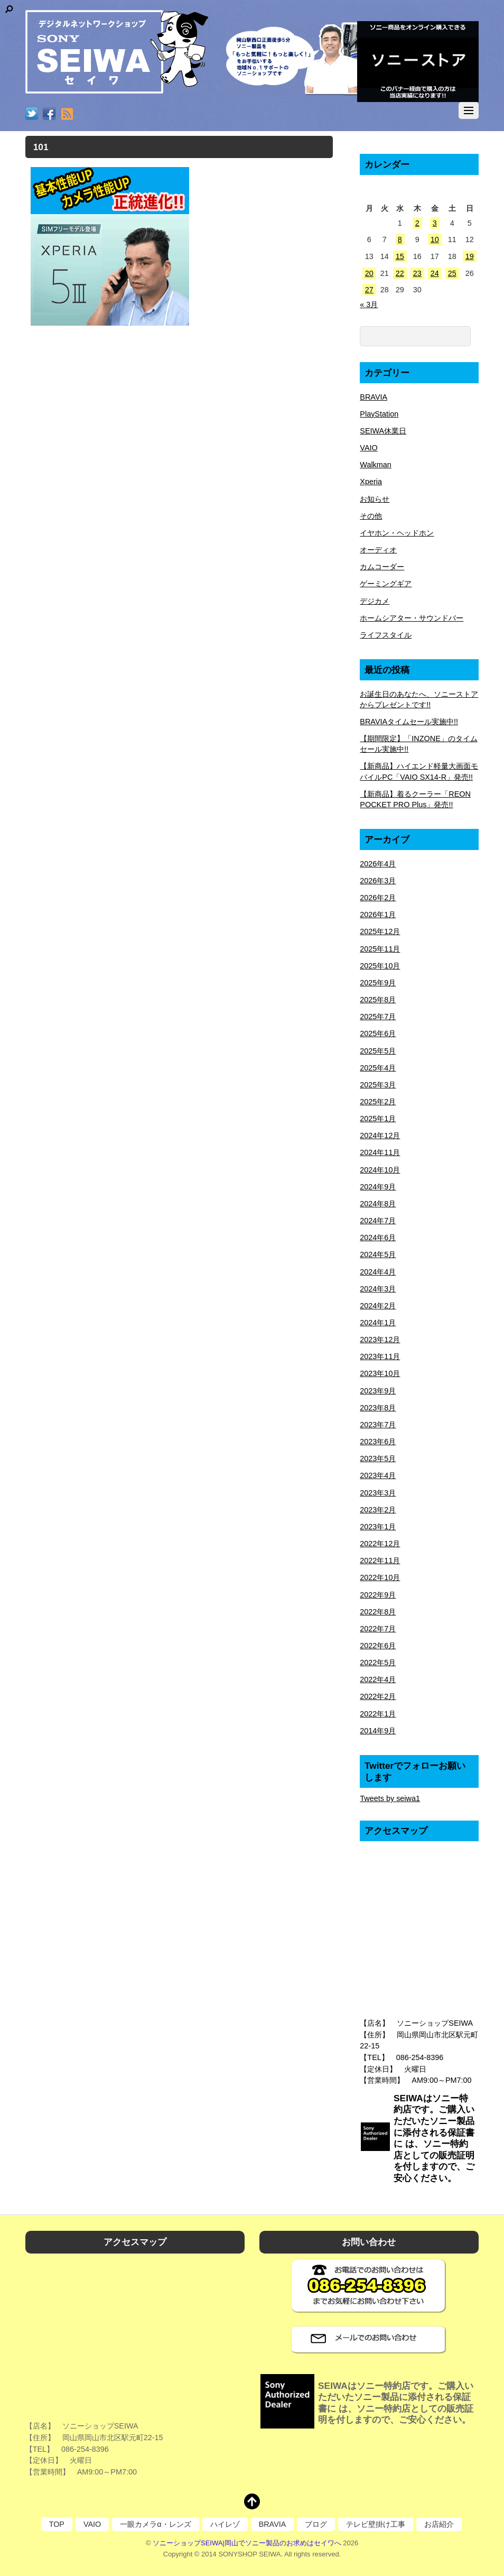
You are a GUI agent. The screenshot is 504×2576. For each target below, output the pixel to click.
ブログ (316, 2524)
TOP (56, 2524)
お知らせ (374, 499)
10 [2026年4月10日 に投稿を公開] (435, 239)
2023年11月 (380, 1356)
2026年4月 (378, 864)
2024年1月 (378, 1322)
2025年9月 (378, 982)
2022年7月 (378, 1628)
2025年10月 (380, 966)
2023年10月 (380, 1373)
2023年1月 (378, 1526)
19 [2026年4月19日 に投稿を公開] (469, 256)
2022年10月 (380, 1577)
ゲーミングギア (386, 583)
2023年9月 (378, 1391)
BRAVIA (373, 397)
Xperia (371, 481)
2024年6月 (378, 1237)
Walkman (375, 464)
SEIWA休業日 (383, 431)
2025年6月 (378, 1033)
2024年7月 (378, 1220)
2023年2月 (378, 1510)
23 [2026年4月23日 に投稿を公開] (417, 273)
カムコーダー (382, 566)
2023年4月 (378, 1475)
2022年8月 (378, 1612)
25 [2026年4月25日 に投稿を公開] (452, 273)
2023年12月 (380, 1339)
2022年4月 (378, 1679)
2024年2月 (378, 1305)
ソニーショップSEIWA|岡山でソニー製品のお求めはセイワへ (247, 2543)
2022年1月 (378, 1714)
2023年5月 (378, 1458)
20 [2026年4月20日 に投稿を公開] (369, 273)
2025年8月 (378, 999)
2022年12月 (380, 1543)
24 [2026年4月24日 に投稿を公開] (435, 273)
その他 (371, 516)
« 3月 (369, 304)
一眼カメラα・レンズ (155, 2524)
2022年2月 (378, 1696)
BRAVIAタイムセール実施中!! (409, 721)
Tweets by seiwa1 (390, 1798)
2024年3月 (378, 1289)
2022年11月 (380, 1560)
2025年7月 (378, 1016)
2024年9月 (378, 1187)
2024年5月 (378, 1254)
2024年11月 (380, 1152)
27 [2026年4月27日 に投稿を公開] (369, 289)
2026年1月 (378, 914)
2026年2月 (378, 897)
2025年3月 (378, 1085)
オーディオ (378, 550)
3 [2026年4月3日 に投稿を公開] (435, 223)
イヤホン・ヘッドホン (397, 533)
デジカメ (374, 601)
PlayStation (379, 414)
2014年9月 (378, 1730)
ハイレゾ (225, 2524)
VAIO (368, 448)
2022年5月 (378, 1662)
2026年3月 (378, 880)
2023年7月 (378, 1424)
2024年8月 (378, 1203)
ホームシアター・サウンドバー (411, 618)
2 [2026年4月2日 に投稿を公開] (417, 223)
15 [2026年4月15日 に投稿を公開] (400, 256)
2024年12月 (380, 1135)
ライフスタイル (386, 635)
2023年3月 (378, 1493)
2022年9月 (378, 1595)
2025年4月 (378, 1068)
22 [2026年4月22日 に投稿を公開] (400, 273)
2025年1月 (378, 1118)
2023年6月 (378, 1441)
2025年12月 (380, 931)
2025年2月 (378, 1101)
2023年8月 (378, 1408)
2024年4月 (378, 1272)
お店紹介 (439, 2524)
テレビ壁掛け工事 (375, 2524)
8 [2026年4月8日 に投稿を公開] (400, 239)
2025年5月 (378, 1051)
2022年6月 (378, 1645)
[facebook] (49, 114)
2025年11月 (380, 949)
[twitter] (31, 114)
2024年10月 (380, 1170)
